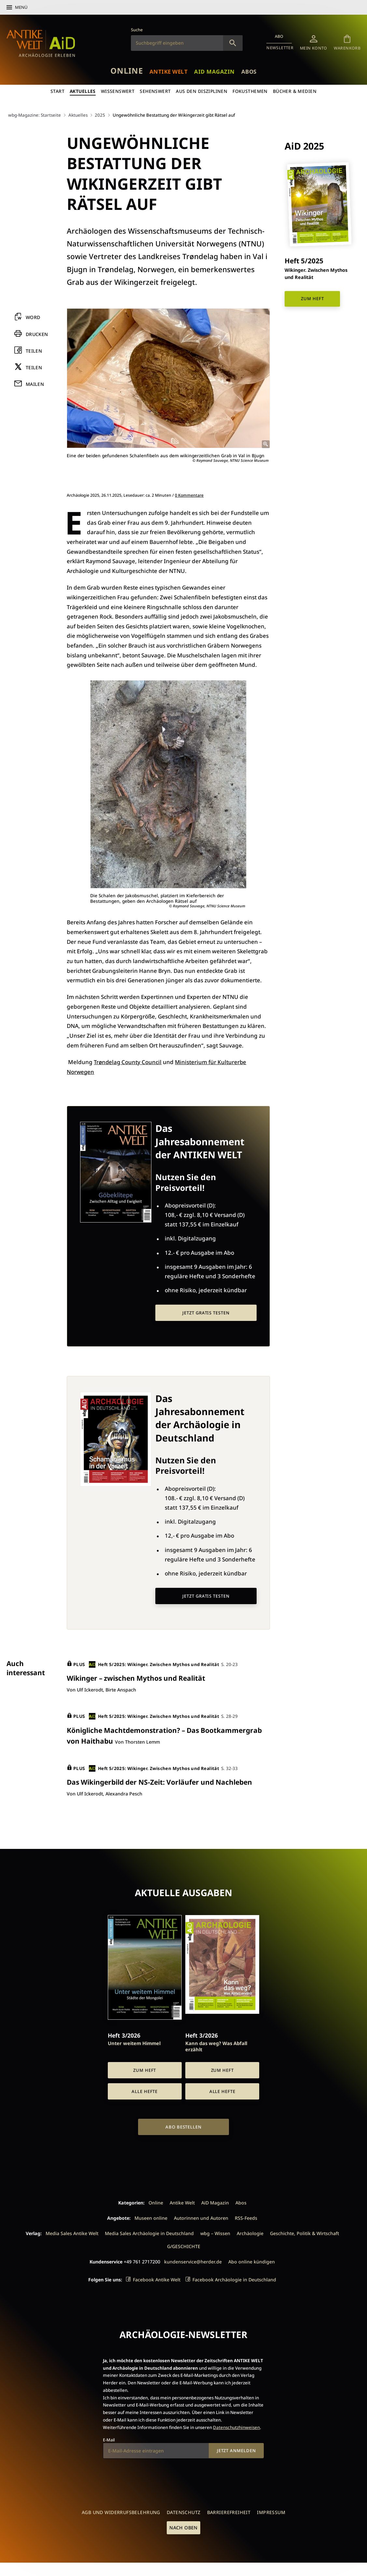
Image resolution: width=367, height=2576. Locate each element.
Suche (137, 30)
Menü (21, 7)
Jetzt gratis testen (205, 1313)
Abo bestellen (183, 2126)
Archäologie (250, 2233)
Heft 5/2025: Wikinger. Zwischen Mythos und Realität (155, 1664)
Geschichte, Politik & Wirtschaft (304, 2233)
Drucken (37, 334)
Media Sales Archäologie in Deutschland (149, 2233)
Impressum (271, 2512)
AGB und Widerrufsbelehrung (121, 2512)
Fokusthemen (250, 91)
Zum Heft (312, 297)
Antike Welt (167, 71)
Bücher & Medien (295, 91)
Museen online (150, 2217)
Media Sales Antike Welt (72, 2233)
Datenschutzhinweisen (236, 2427)
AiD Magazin (215, 71)
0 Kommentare (189, 495)
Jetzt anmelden (236, 2450)
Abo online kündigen (251, 2261)
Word (33, 318)
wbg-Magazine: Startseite (35, 115)
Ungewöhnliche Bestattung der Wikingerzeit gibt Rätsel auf (179, 115)
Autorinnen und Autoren (201, 2217)
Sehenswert (155, 91)
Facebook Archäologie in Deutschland (234, 2279)
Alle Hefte (145, 2091)
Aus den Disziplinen (202, 91)
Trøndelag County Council (128, 1062)
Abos (251, 71)
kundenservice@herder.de (193, 2261)
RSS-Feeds (246, 2217)
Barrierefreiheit (229, 2512)
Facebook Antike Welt (156, 2279)
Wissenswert (118, 91)
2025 (102, 115)
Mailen (35, 384)
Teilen (34, 351)
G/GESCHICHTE (183, 2246)
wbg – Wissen (215, 2233)
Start (57, 91)
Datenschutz (184, 2512)
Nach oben (183, 2527)
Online (124, 70)
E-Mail (109, 2439)
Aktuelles (82, 91)
